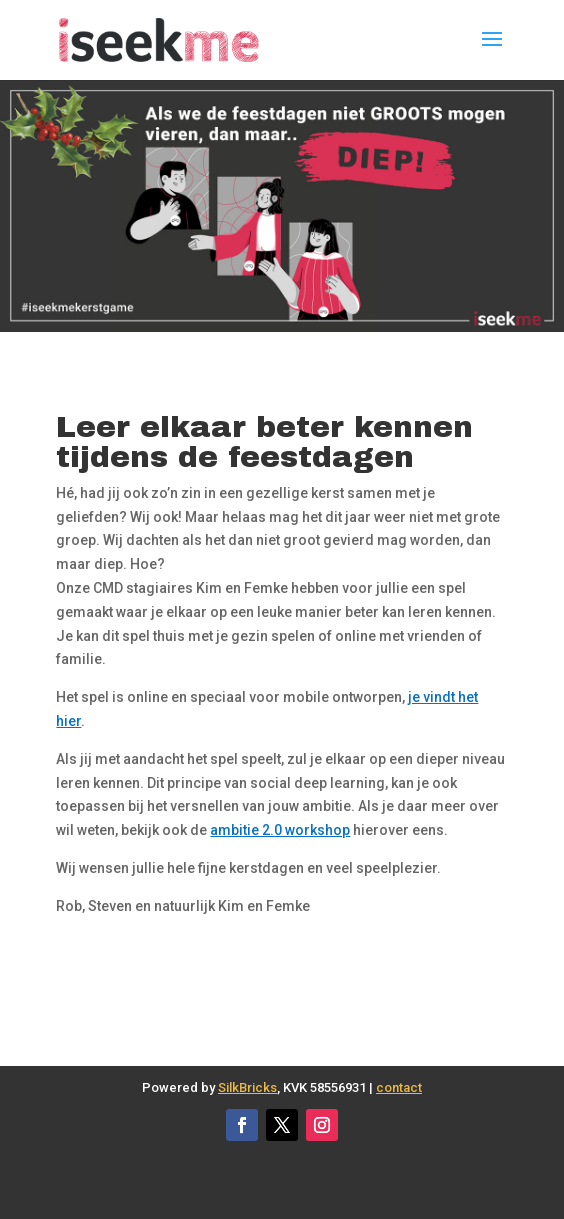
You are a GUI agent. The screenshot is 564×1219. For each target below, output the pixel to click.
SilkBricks (247, 1087)
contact (399, 1087)
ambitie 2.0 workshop (280, 830)
